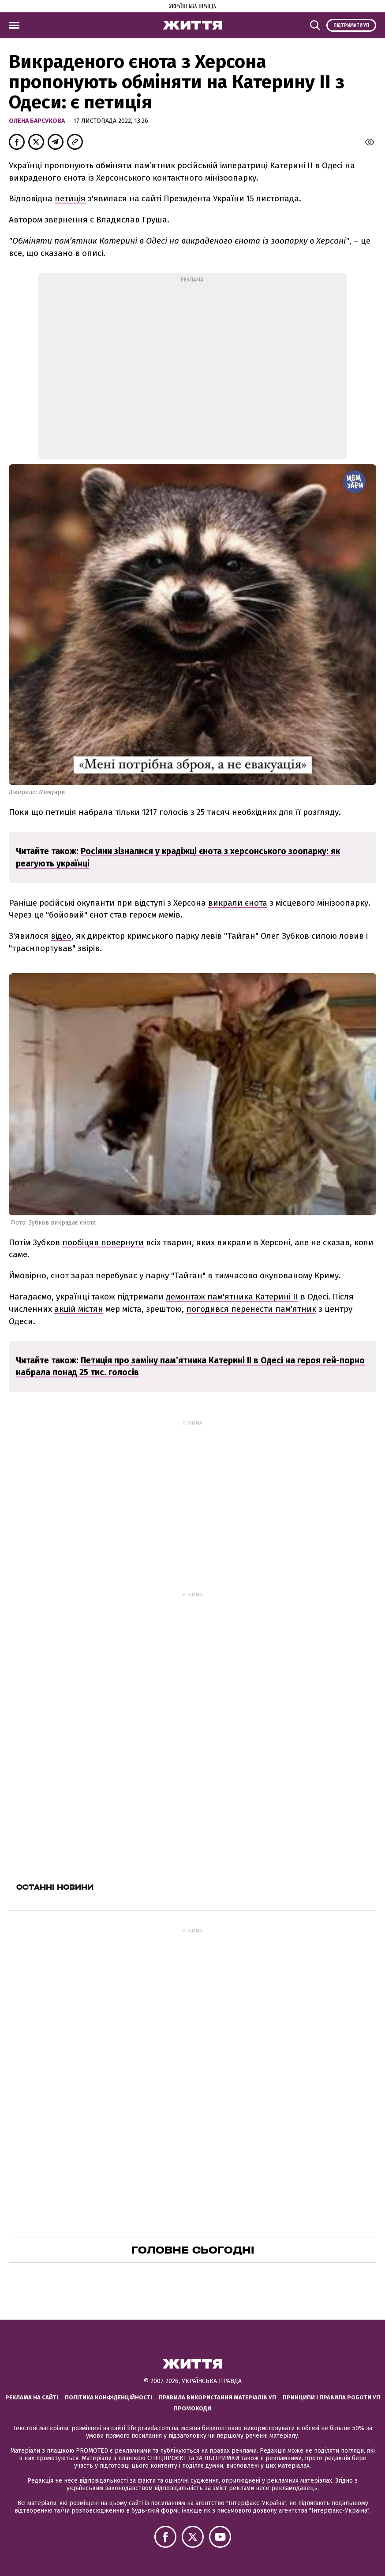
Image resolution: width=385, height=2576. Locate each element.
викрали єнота (237, 903)
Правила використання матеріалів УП (217, 2397)
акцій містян (78, 1309)
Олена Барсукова (37, 121)
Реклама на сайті (31, 2397)
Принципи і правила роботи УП (331, 2397)
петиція (70, 198)
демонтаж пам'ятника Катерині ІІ (232, 1297)
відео (61, 936)
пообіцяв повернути (103, 1242)
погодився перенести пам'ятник (251, 1309)
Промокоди (192, 2408)
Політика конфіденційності (108, 2397)
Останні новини (54, 1887)
